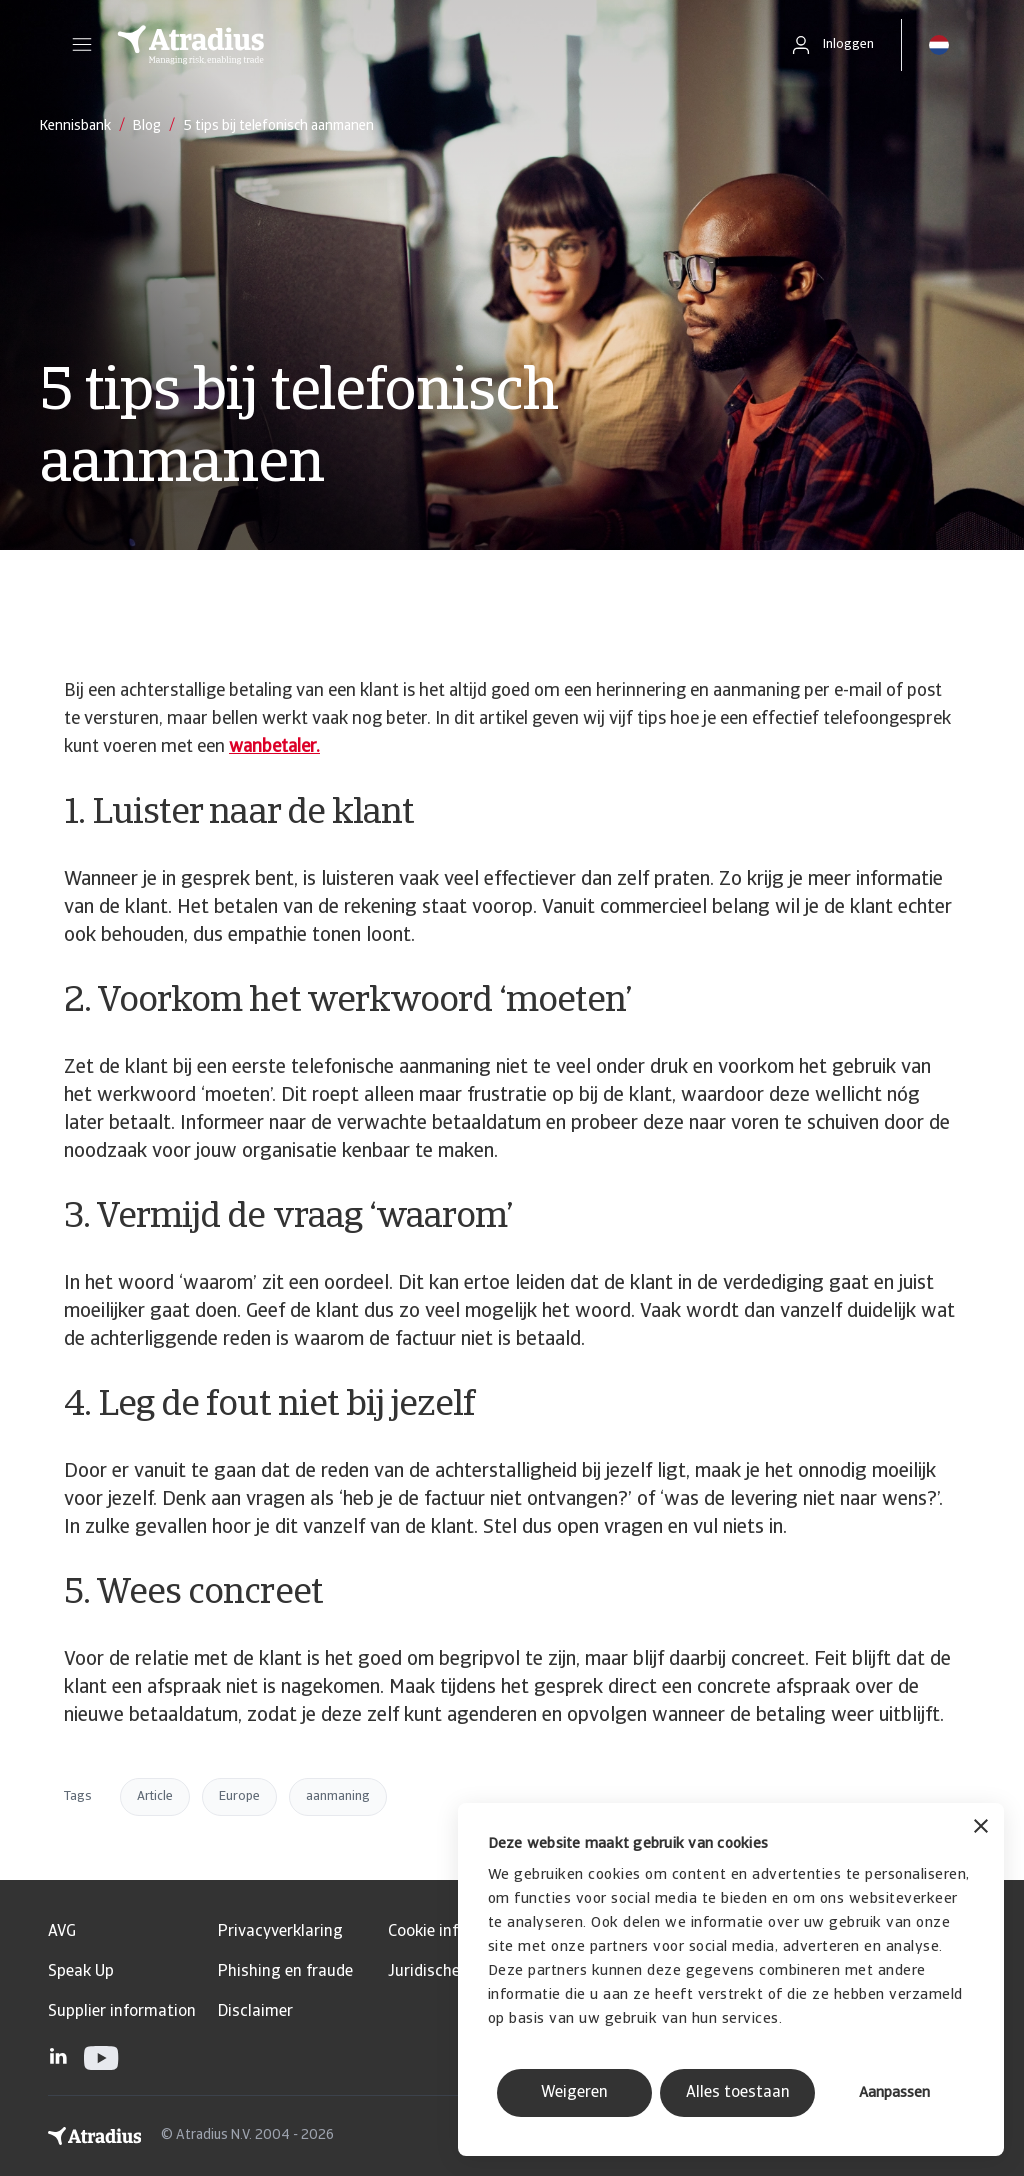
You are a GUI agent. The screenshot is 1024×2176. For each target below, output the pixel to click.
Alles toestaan (738, 2093)
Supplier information (122, 2012)
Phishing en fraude (285, 1972)
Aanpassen (894, 2093)
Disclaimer (255, 2012)
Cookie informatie (451, 1932)
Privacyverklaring (280, 1932)
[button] (82, 45)
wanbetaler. (274, 747)
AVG (62, 1932)
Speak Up (81, 1972)
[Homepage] (432, 45)
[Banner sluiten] (981, 1828)
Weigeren (574, 2093)
